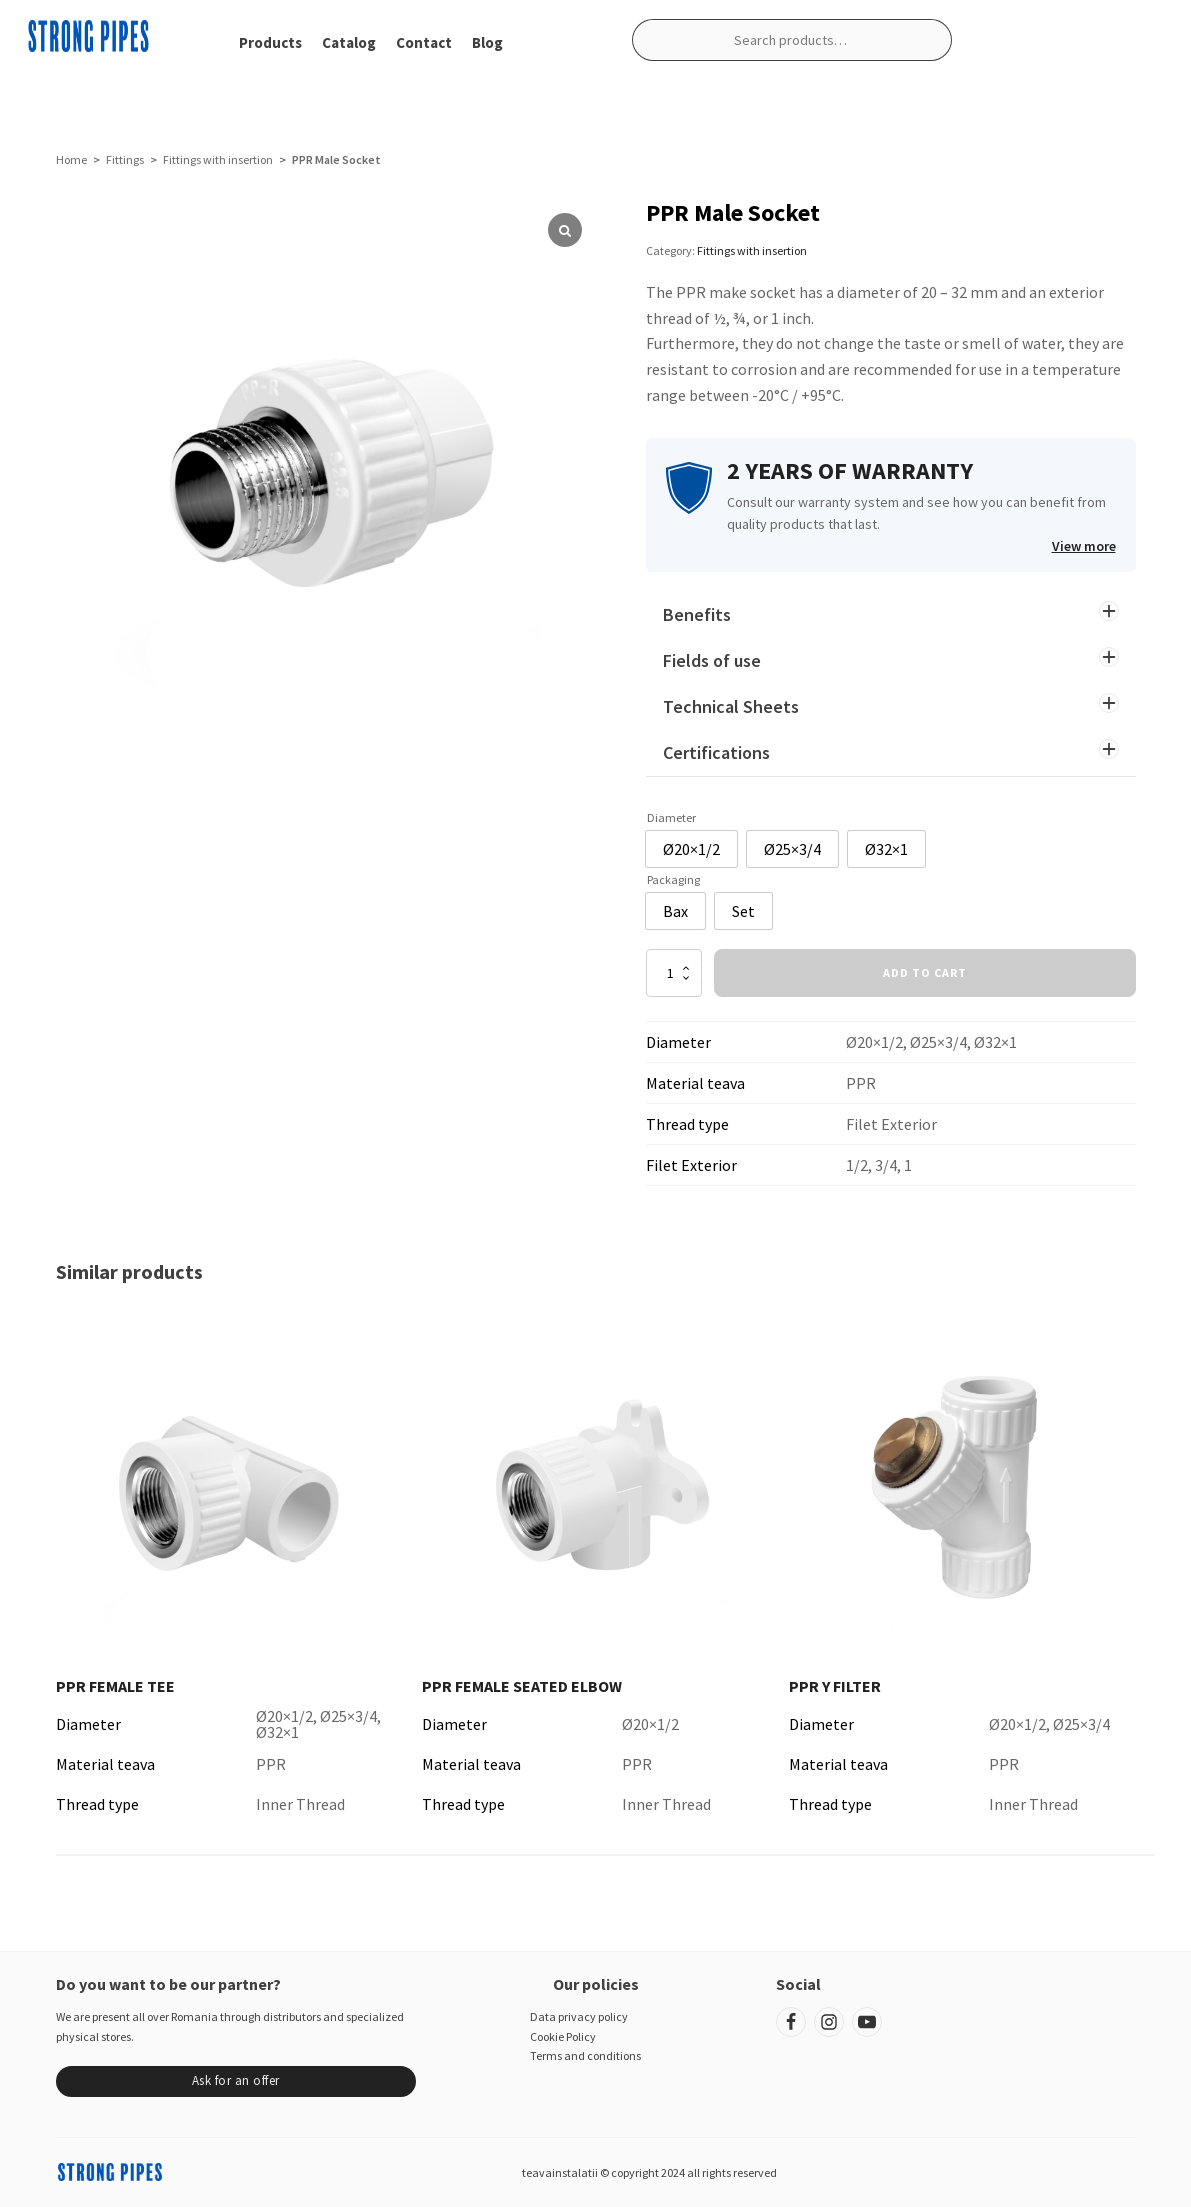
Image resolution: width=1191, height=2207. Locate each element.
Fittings (125, 159)
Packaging (673, 879)
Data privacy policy (579, 2016)
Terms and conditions (585, 2055)
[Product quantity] (674, 973)
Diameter (671, 817)
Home (71, 159)
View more (1084, 546)
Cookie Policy (563, 2036)
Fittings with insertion (218, 159)
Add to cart (925, 972)
